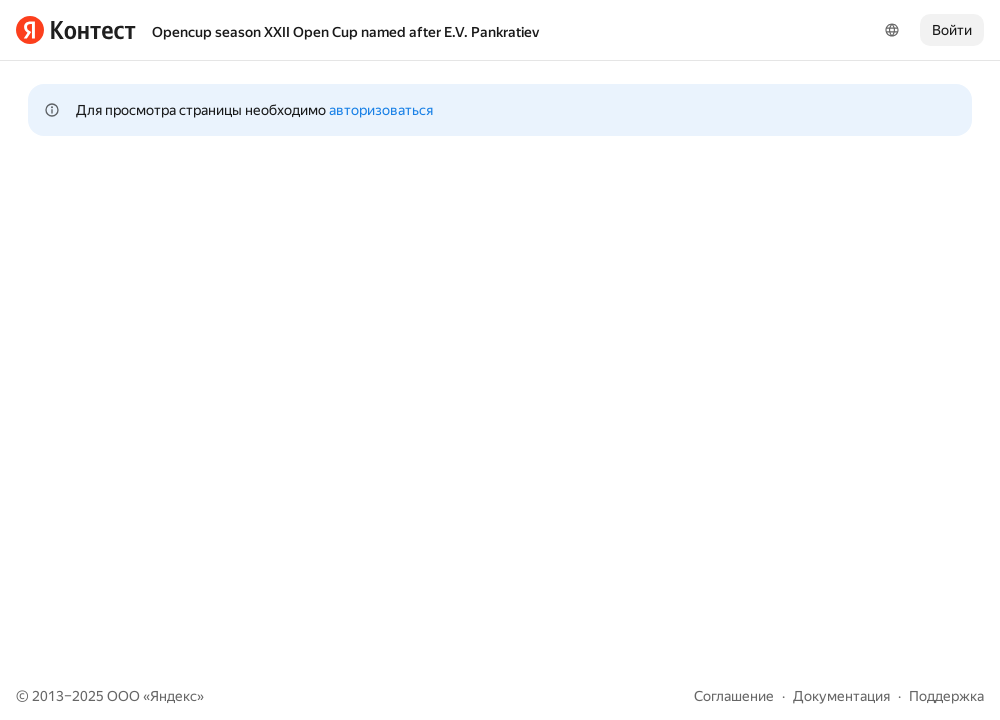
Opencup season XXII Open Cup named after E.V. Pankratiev (345, 32)
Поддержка (946, 696)
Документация (841, 696)
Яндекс (173, 696)
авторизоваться (381, 110)
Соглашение (734, 696)
